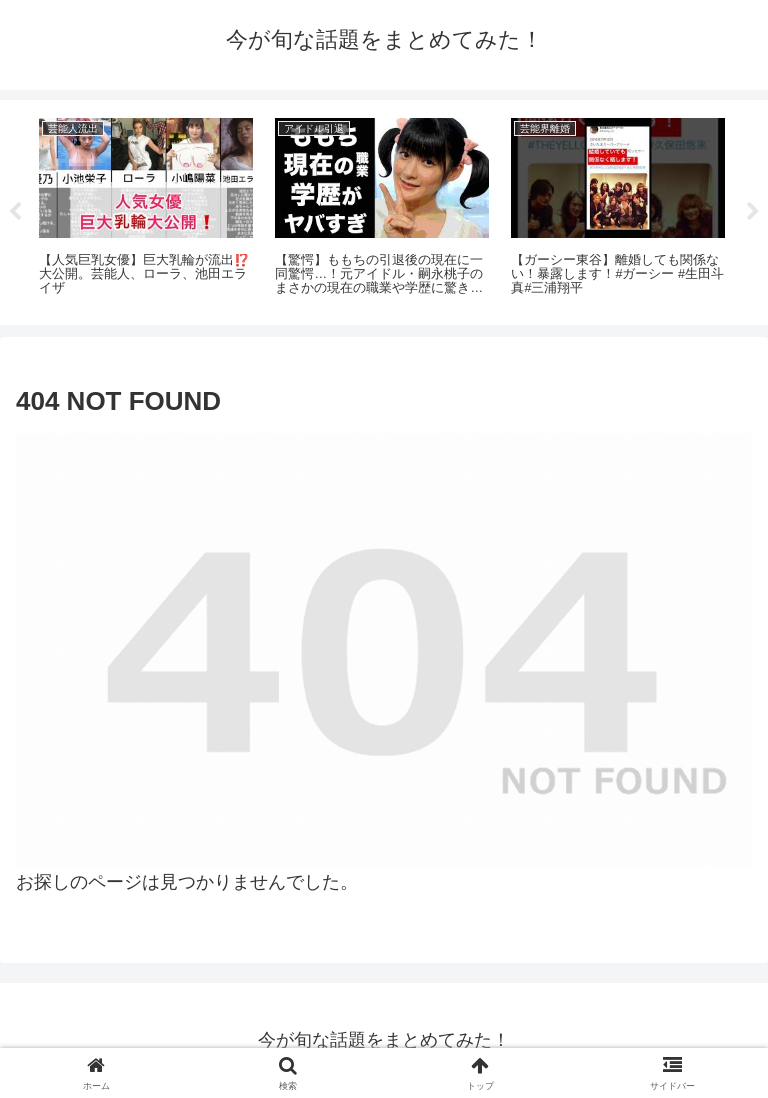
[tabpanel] (146, 209)
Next (753, 212)
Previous (15, 212)
